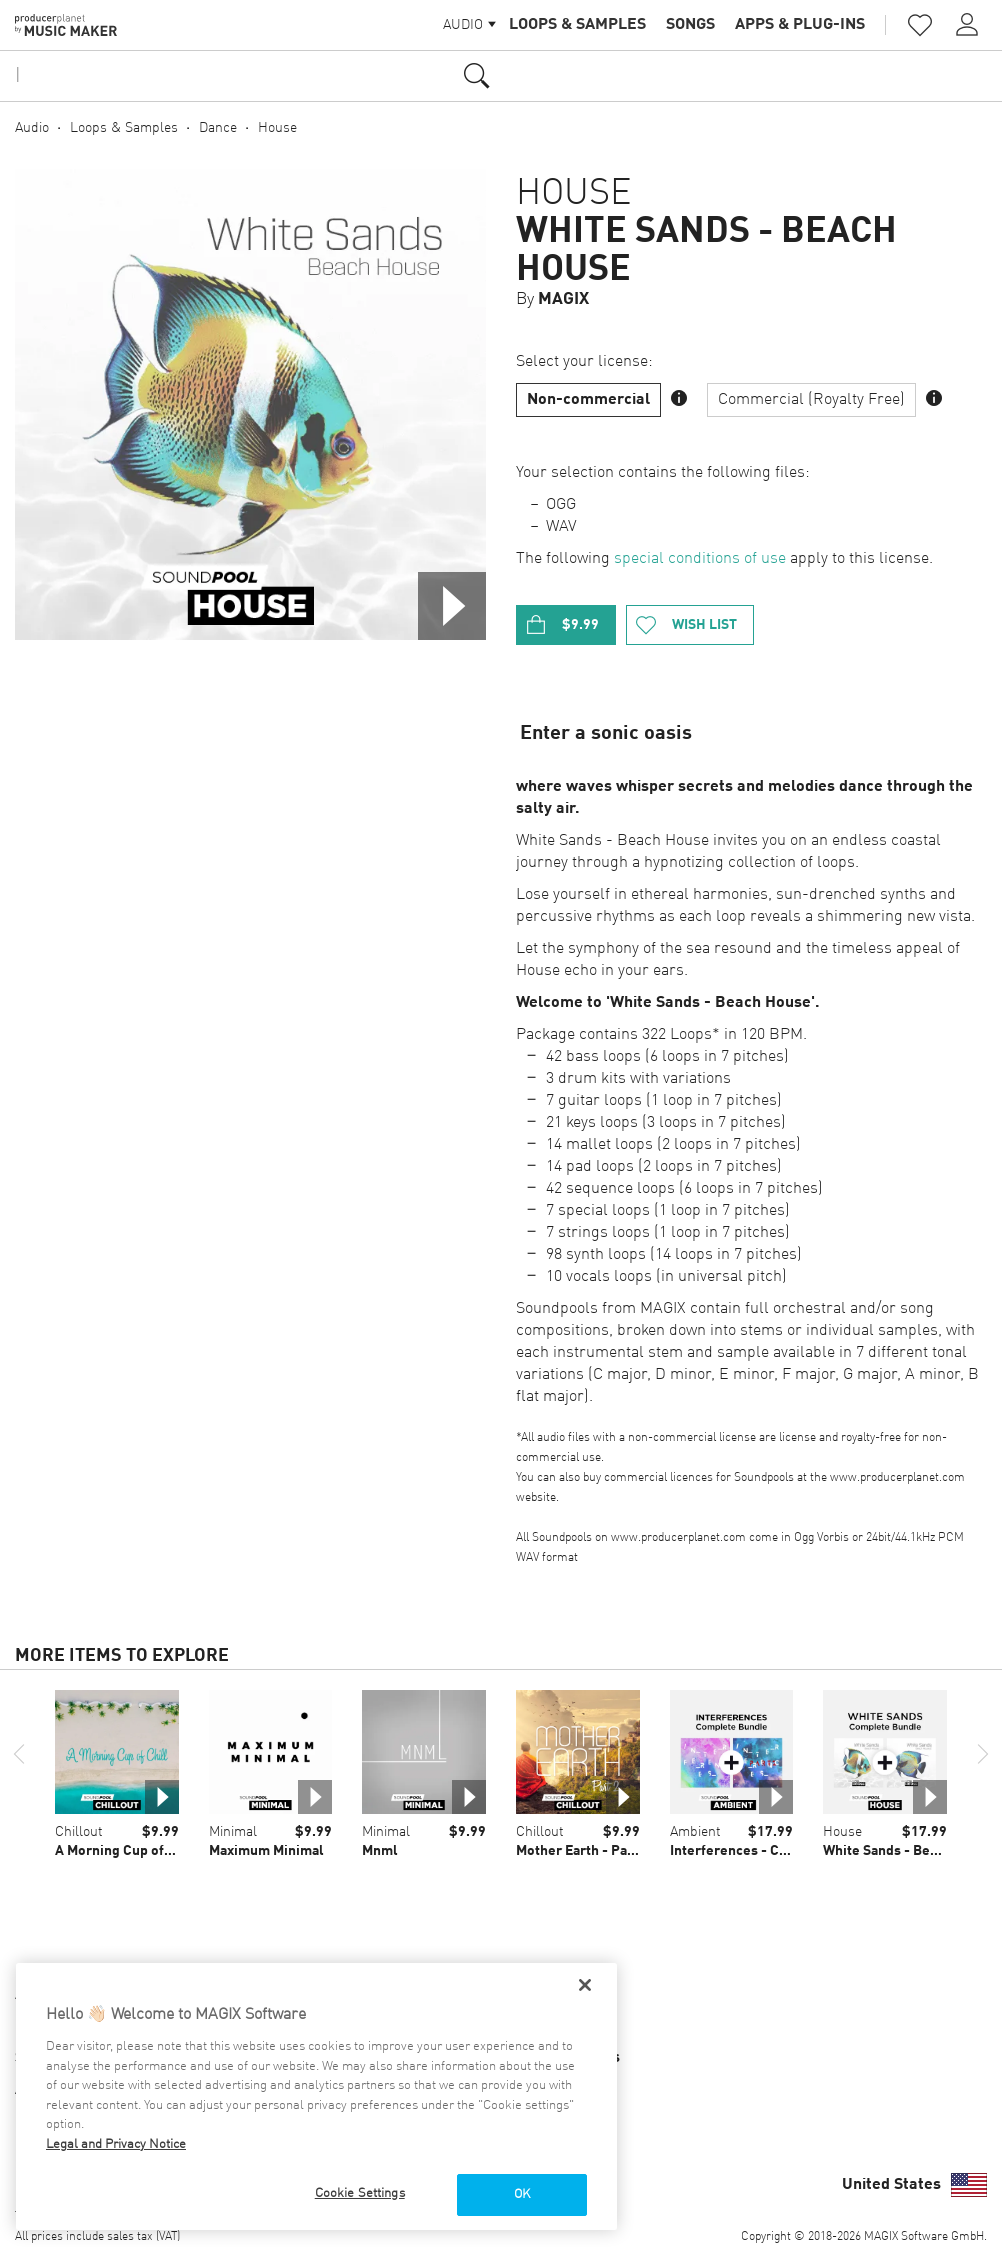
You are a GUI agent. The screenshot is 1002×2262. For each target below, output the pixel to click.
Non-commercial (588, 400)
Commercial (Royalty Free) (811, 400)
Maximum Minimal (266, 1851)
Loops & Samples (577, 25)
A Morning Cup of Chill (126, 1851)
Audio (32, 128)
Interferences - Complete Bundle (776, 1851)
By (552, 299)
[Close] (585, 1985)
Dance (218, 128)
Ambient (695, 1832)
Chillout (79, 1832)
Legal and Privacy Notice (116, 2144)
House (277, 128)
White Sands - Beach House (706, 251)
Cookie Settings (360, 2193)
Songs (690, 25)
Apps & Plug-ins (800, 25)
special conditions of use (700, 559)
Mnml (380, 1851)
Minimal (233, 1832)
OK (522, 2194)
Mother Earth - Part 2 (582, 1851)
